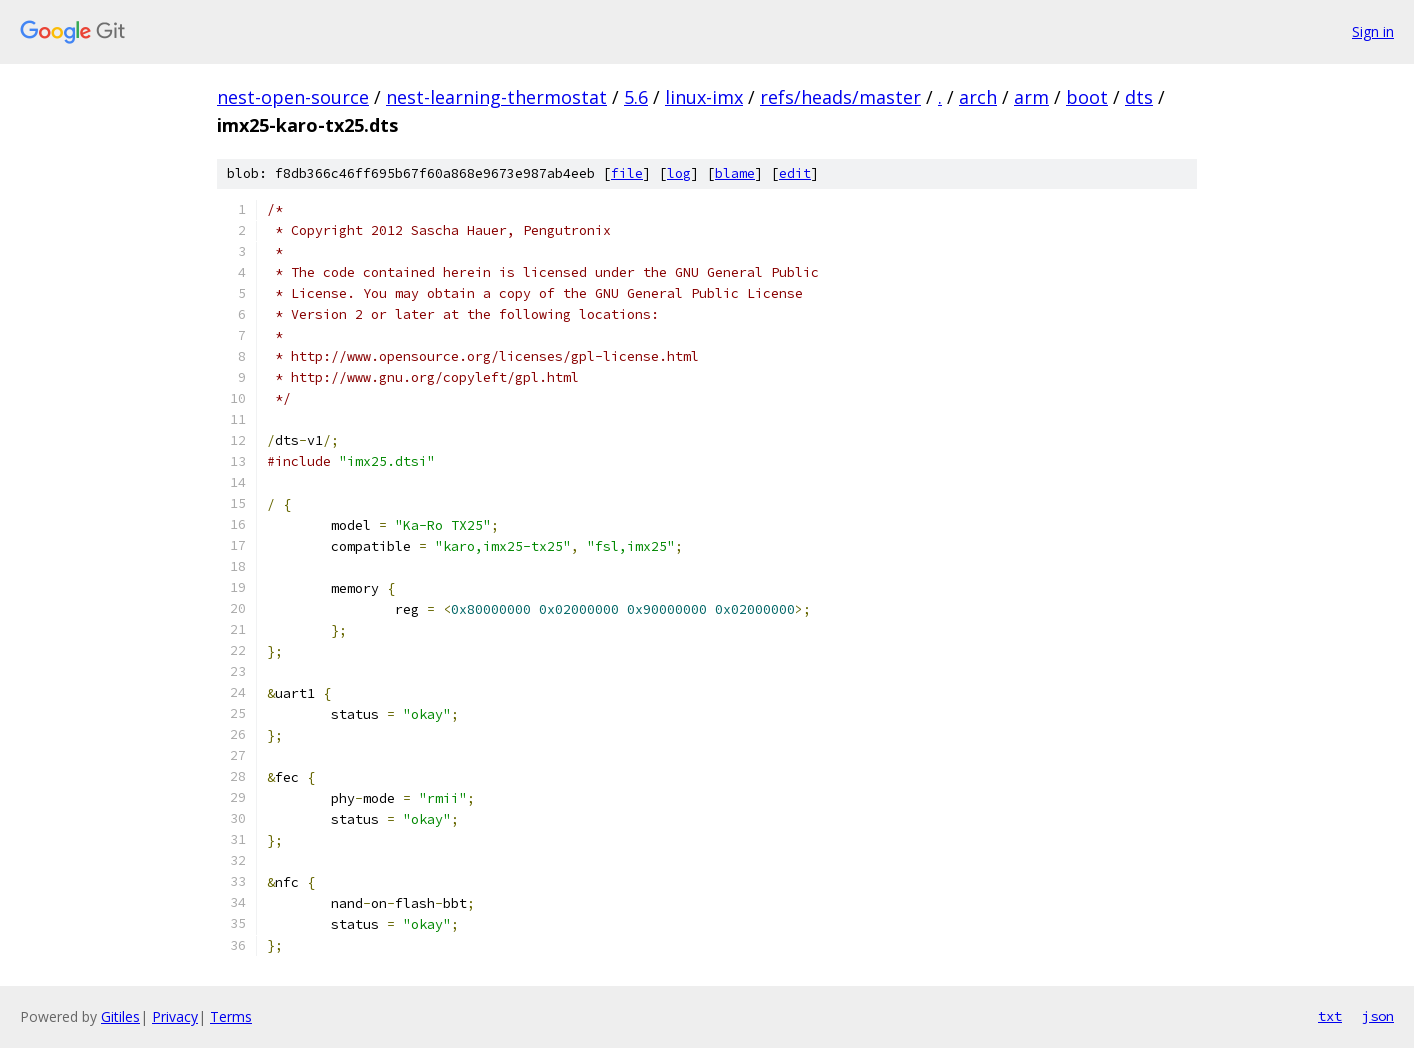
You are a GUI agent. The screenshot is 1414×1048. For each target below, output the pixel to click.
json (1378, 1016)
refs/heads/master (840, 97)
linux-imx (704, 97)
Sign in (1373, 31)
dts (1139, 97)
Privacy (175, 1016)
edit (795, 173)
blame (735, 173)
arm (1031, 97)
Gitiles (120, 1016)
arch (978, 97)
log (679, 173)
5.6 (636, 97)
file (627, 173)
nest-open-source (293, 97)
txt (1330, 1016)
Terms (231, 1016)
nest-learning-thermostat (496, 97)
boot (1087, 97)
